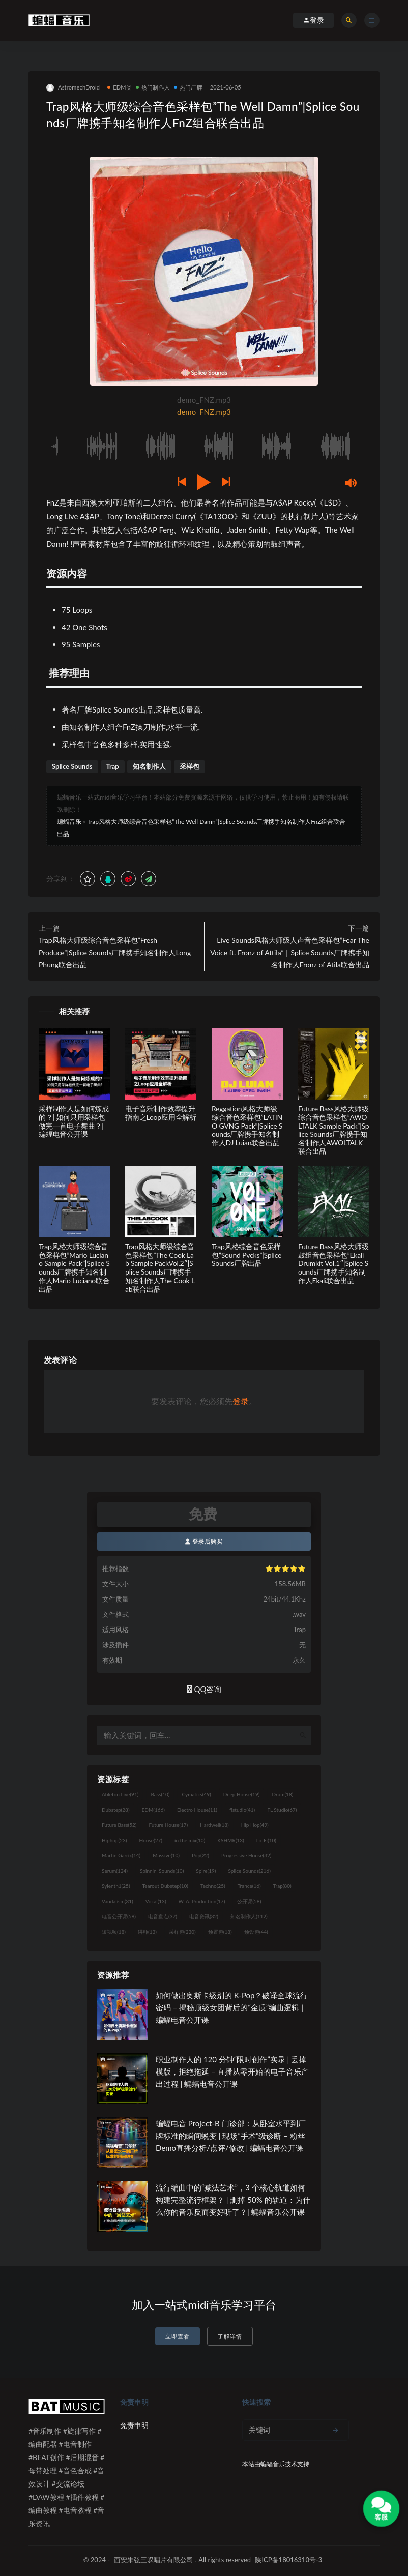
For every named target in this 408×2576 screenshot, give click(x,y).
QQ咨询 (204, 1689)
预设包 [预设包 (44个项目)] (256, 1932)
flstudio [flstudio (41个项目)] (242, 1810)
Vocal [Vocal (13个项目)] (155, 1901)
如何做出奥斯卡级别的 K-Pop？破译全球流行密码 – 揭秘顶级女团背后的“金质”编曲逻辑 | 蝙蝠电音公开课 (232, 2007)
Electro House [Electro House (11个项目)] (197, 1810)
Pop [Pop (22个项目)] (200, 1855)
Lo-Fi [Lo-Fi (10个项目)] (266, 1840)
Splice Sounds (72, 766)
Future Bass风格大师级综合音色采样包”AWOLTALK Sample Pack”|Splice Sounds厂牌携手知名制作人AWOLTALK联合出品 (333, 1130)
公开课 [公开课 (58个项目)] (249, 1901)
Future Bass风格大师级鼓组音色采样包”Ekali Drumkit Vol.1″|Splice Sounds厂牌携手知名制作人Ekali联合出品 (333, 1263)
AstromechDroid (73, 88)
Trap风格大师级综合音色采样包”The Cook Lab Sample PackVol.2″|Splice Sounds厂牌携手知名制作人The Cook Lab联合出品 (160, 1267)
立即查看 (177, 2336)
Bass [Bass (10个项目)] (160, 1794)
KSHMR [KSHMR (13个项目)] (230, 1840)
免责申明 (134, 2425)
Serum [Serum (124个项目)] (115, 1871)
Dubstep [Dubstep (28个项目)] (116, 1810)
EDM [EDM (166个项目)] (153, 1810)
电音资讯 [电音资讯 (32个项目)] (203, 1916)
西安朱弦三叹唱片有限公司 (153, 2560)
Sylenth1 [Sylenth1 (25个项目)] (116, 1886)
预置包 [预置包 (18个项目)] (220, 1932)
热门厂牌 (188, 87)
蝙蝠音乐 (69, 821)
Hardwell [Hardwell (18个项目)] (214, 1825)
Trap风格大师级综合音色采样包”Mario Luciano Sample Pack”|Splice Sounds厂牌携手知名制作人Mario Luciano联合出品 (74, 1267)
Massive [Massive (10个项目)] (166, 1855)
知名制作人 (149, 766)
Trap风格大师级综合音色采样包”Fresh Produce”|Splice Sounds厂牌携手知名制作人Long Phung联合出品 (115, 952)
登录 (240, 1401)
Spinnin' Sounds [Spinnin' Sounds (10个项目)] (162, 1871)
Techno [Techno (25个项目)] (212, 1886)
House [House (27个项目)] (150, 1840)
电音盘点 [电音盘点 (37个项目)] (162, 1916)
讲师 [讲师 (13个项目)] (147, 1932)
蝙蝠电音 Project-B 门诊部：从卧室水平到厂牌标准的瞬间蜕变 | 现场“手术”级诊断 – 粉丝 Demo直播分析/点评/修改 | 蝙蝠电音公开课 (231, 2135)
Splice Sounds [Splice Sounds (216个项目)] (249, 1871)
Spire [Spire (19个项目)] (206, 1871)
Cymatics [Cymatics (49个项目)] (196, 1794)
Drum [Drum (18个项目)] (282, 1794)
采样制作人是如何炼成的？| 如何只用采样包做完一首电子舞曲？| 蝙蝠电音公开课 (74, 1121)
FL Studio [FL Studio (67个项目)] (282, 1810)
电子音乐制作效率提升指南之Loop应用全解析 (160, 1112)
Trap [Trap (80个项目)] (282, 1886)
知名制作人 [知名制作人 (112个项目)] (249, 1916)
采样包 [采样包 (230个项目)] (182, 1932)
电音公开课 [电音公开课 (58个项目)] (119, 1916)
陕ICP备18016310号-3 (288, 2560)
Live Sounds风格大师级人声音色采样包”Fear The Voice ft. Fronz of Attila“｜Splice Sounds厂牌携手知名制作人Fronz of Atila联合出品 (289, 952)
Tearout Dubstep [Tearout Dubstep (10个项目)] (165, 1886)
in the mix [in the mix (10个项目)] (189, 1840)
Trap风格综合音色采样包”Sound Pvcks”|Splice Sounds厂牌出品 (246, 1255)
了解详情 (230, 2336)
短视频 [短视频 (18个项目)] (114, 1932)
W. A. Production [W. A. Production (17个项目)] (202, 1901)
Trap (112, 766)
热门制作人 (153, 87)
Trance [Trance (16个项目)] (249, 1886)
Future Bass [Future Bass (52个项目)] (119, 1825)
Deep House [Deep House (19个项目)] (241, 1794)
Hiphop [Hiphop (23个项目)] (114, 1840)
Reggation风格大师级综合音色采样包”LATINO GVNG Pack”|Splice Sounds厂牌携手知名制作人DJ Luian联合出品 (247, 1125)
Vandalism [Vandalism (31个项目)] (117, 1901)
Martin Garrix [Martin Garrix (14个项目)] (121, 1855)
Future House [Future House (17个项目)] (168, 1825)
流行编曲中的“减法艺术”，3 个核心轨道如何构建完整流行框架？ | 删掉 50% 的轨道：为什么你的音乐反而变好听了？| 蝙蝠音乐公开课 (233, 2199)
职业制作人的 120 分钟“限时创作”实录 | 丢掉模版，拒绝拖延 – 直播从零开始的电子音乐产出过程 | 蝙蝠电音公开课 (232, 2071)
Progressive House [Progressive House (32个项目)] (246, 1855)
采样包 (189, 766)
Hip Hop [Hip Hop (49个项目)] (255, 1825)
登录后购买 (204, 1541)
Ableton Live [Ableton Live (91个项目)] (120, 1794)
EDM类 (119, 87)
